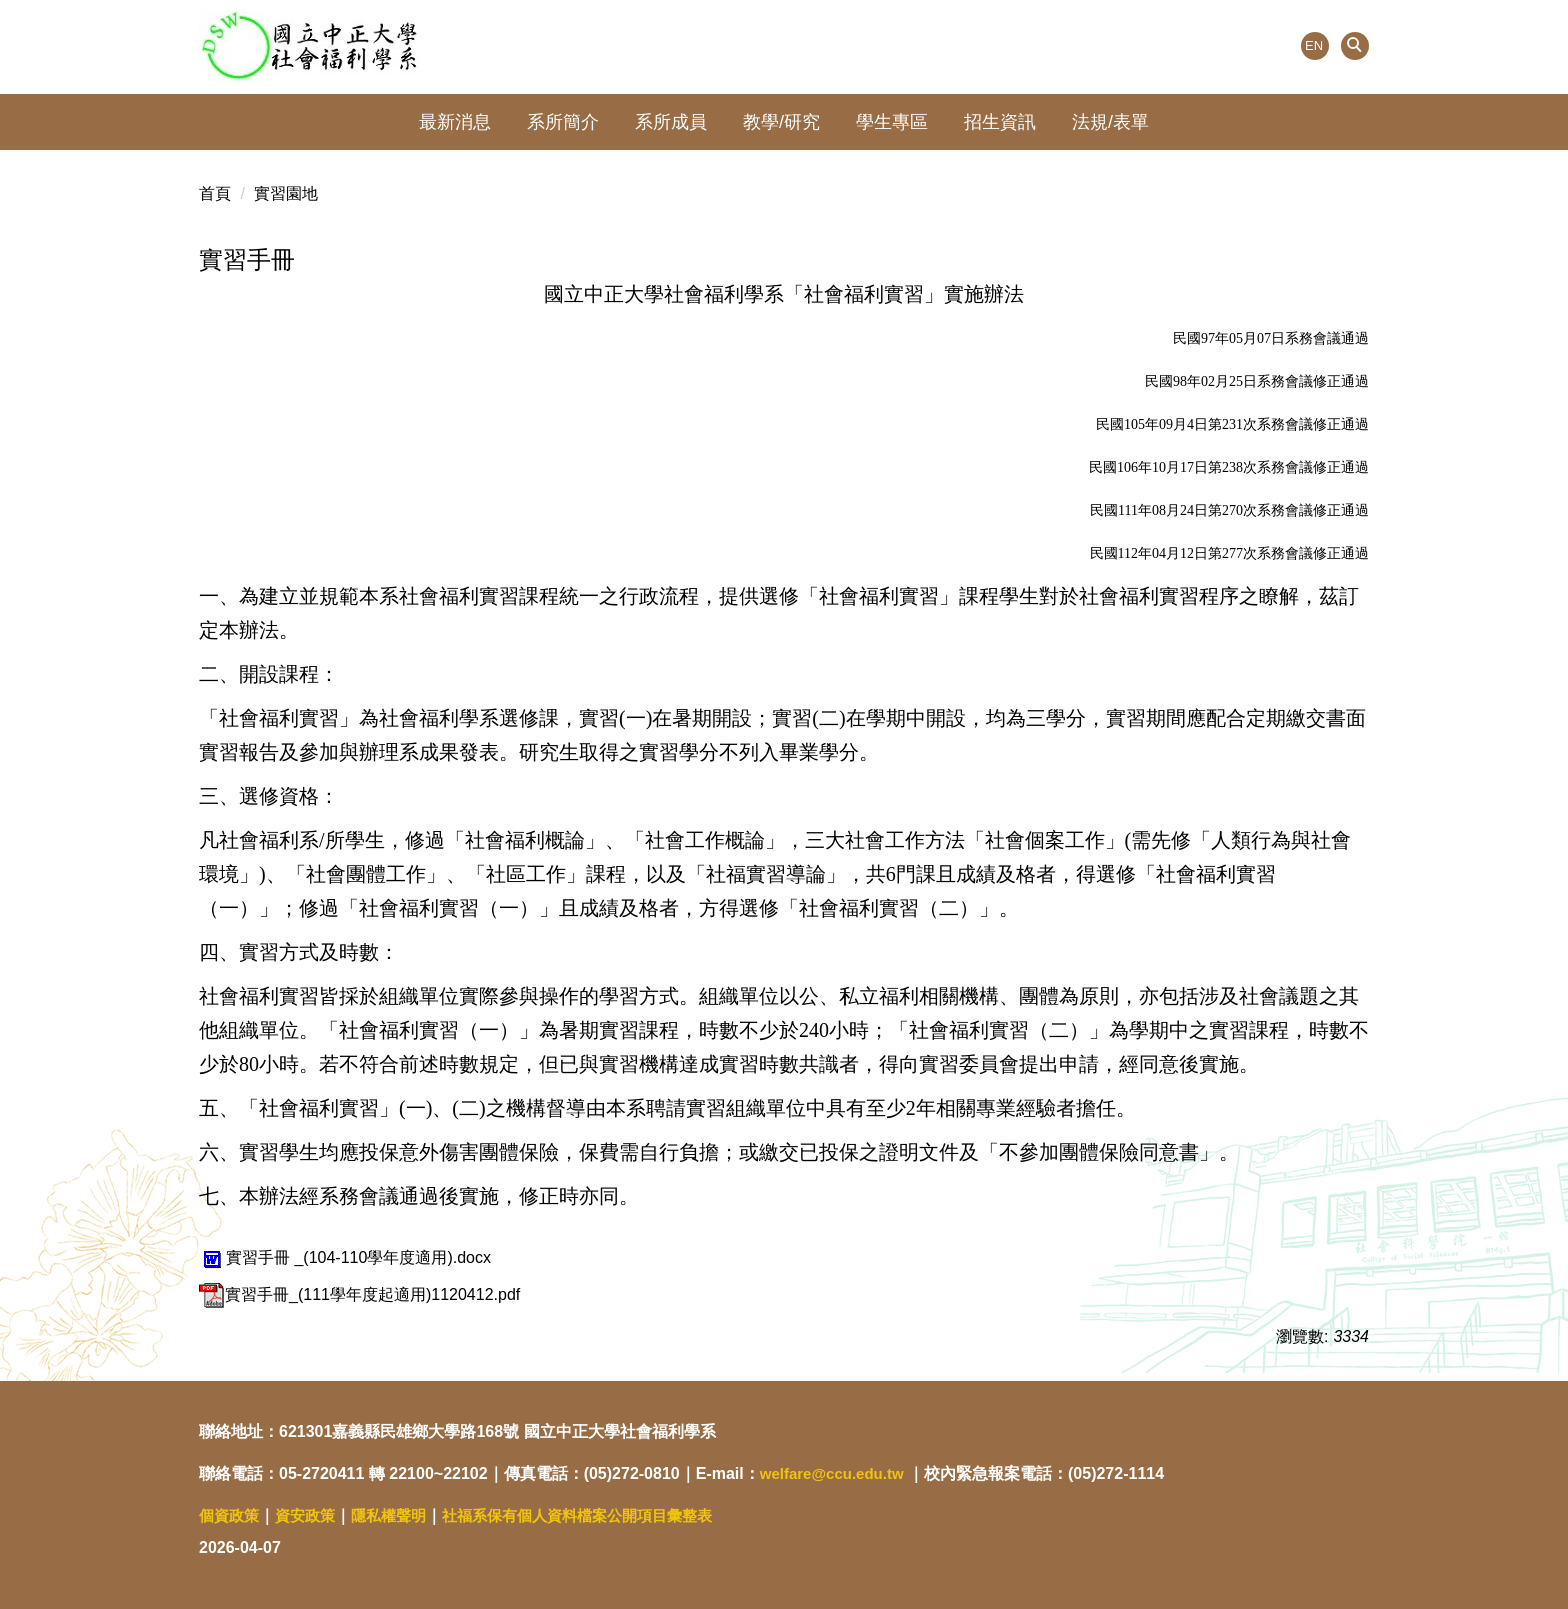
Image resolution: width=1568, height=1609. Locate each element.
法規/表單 (1110, 122)
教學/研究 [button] (781, 122)
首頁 (215, 193)
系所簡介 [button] (563, 122)
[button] (1355, 46)
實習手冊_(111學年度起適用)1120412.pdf (359, 1294)
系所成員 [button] (671, 122)
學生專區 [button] (892, 122)
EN (1314, 45)
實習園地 (286, 193)
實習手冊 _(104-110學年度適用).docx (345, 1257)
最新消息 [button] (455, 122)
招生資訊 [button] (1000, 122)
